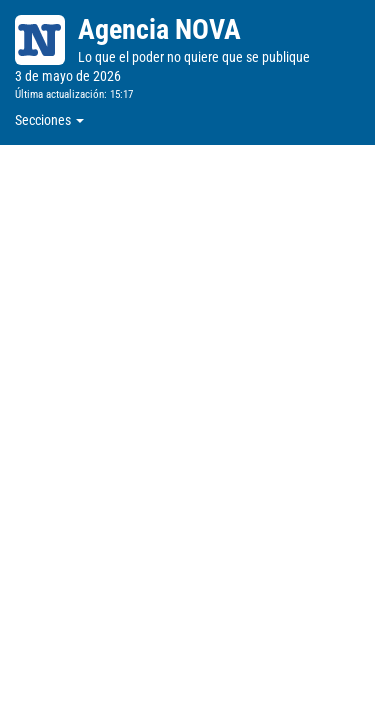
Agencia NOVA (159, 29)
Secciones (49, 120)
